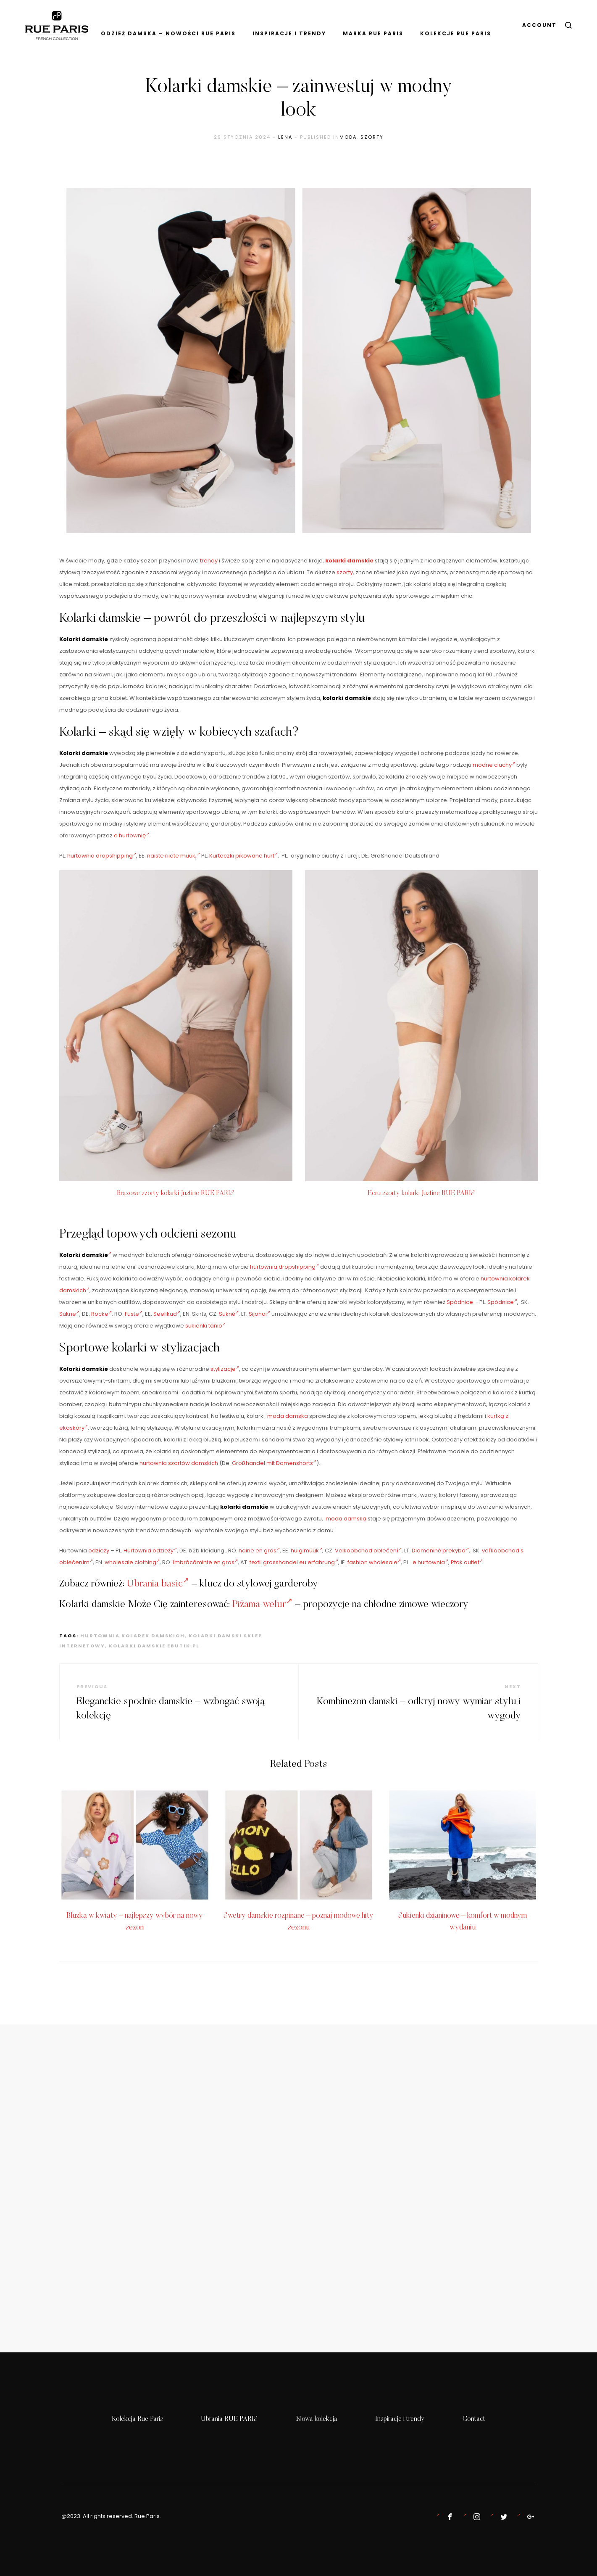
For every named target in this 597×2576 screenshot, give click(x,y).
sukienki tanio (205, 1326)
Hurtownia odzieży (150, 1551)
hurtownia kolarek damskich (132, 1635)
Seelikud (166, 1314)
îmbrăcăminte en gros (205, 1562)
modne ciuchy (494, 765)
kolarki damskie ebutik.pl (154, 1645)
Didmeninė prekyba (440, 1551)
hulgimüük (306, 1551)
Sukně (229, 1314)
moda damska (287, 1416)
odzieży (98, 1551)
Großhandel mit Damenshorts (274, 1463)
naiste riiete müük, (173, 856)
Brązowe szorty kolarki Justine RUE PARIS (175, 1193)
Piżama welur (262, 1604)
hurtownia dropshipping (101, 856)
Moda (348, 137)
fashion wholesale (374, 1562)
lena (285, 137)
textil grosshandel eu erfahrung (294, 1562)
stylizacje (224, 1369)
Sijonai (259, 1314)
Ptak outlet (467, 1562)
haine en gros (259, 1551)
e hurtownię (131, 835)
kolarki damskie (349, 561)
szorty (372, 137)
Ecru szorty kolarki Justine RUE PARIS (421, 1193)
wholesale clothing (132, 1562)
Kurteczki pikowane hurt (243, 856)
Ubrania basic (158, 1584)
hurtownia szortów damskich (178, 1463)
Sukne (69, 1314)
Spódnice (460, 1302)
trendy (209, 561)
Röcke (101, 1314)
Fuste (133, 1314)
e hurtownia (430, 1562)
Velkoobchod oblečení (368, 1551)
